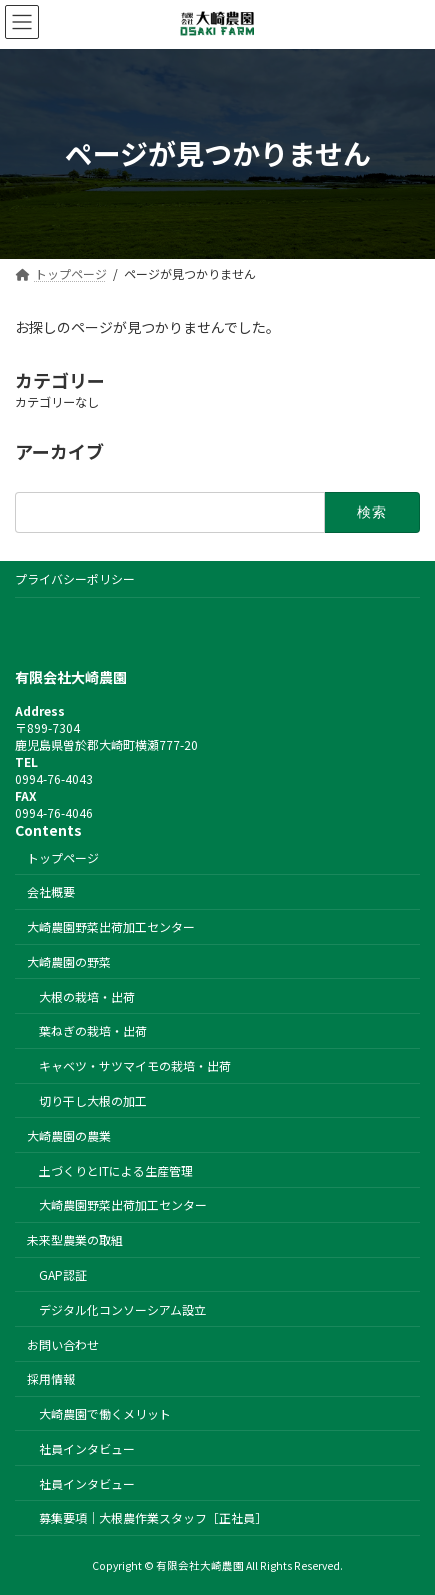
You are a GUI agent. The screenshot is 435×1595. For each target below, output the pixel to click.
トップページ (63, 856)
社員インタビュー (87, 1447)
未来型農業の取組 (75, 1239)
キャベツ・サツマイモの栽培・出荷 (135, 1065)
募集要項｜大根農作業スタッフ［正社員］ (153, 1517)
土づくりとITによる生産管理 (116, 1169)
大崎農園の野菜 (69, 960)
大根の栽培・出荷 (87, 995)
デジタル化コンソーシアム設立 (122, 1308)
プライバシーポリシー (75, 578)
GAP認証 (63, 1274)
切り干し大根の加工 (93, 1100)
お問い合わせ (63, 1343)
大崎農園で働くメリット (105, 1413)
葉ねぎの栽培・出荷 (93, 1030)
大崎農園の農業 (69, 1134)
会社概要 (51, 891)
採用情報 (51, 1378)
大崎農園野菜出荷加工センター (111, 926)
